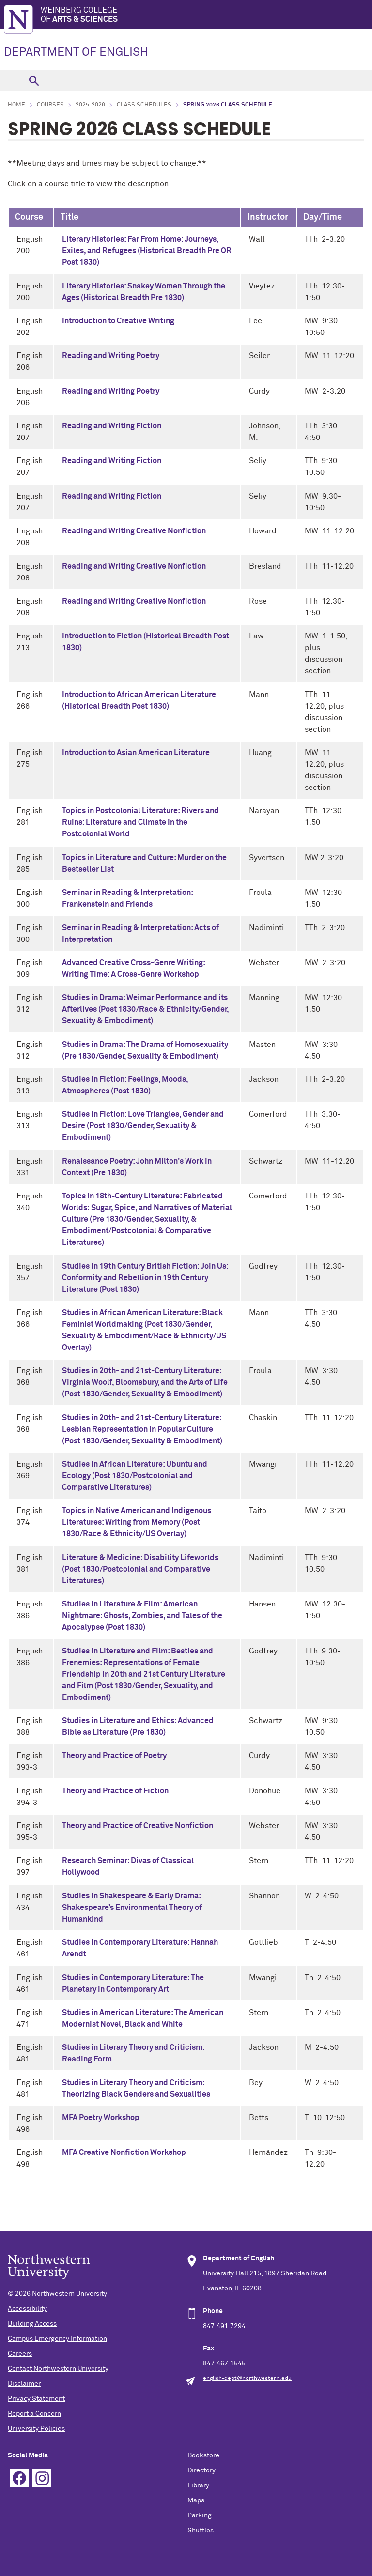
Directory (201, 2470)
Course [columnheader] (29, 217)
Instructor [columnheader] (268, 217)
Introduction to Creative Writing (118, 321)
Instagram (41, 2478)
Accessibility (27, 2308)
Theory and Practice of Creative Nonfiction (137, 1826)
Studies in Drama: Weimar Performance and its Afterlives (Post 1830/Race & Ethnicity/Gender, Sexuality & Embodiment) (145, 1009)
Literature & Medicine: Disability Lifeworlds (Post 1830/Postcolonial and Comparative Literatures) (140, 1569)
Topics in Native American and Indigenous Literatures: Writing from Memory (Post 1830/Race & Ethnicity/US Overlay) (136, 1522)
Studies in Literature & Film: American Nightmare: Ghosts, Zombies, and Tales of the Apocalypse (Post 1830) (142, 1615)
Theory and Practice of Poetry (114, 1755)
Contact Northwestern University (58, 2368)
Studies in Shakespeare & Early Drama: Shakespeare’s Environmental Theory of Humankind (132, 1907)
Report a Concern (34, 2413)
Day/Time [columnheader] (322, 217)
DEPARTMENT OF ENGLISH (76, 52)
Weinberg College (206, 15)
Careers (20, 2353)
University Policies (36, 2428)
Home (16, 105)
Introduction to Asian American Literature (136, 753)
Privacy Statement (36, 2398)
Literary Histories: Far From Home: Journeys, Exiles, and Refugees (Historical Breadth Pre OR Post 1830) (147, 250)
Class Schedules (144, 105)
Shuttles (200, 2530)
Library (198, 2485)
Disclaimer (24, 2383)
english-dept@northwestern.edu (247, 2378)
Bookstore (203, 2455)
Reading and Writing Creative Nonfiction (134, 531)
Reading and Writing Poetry (110, 356)
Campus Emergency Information (57, 2338)
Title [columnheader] (69, 217)
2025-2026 (90, 105)
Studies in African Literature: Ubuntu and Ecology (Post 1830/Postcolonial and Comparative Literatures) (134, 1475)
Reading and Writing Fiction (111, 426)
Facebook (19, 2478)
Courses (50, 105)
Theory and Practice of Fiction (115, 1791)
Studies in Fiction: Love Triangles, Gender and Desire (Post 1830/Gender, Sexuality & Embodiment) (143, 1125)
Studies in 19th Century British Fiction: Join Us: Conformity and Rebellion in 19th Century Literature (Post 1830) (145, 1277)
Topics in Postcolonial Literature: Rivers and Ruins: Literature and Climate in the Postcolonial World (140, 822)
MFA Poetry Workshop (101, 2117)
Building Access (32, 2323)
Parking (199, 2515)
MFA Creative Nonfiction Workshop (124, 2152)
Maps (195, 2500)
